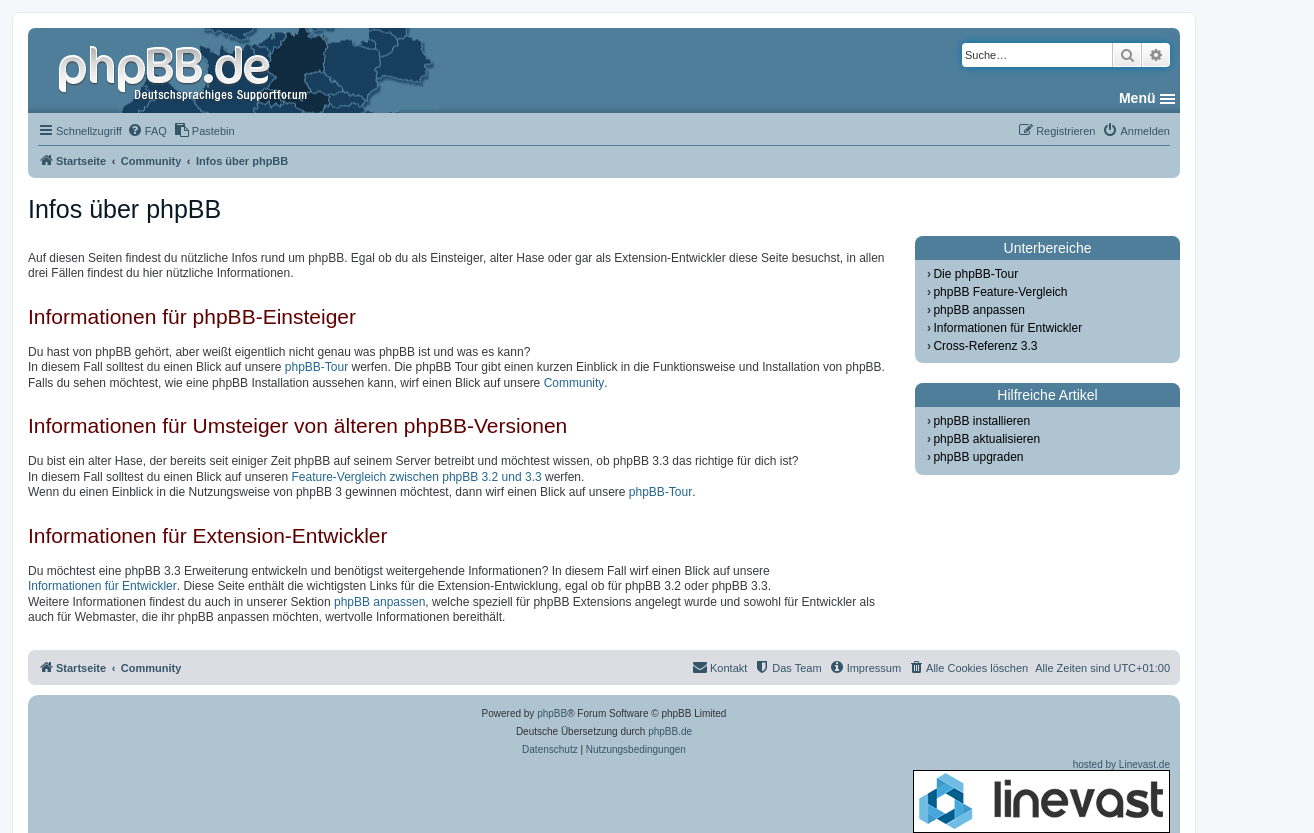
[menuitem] (147, 131)
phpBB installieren (981, 421)
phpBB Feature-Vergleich (1000, 292)
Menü (1137, 98)
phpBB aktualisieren (986, 439)
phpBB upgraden (978, 457)
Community (574, 383)
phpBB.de (670, 731)
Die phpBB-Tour (975, 274)
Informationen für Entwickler (102, 586)
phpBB (552, 713)
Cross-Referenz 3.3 (985, 346)
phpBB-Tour (316, 367)
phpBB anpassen (379, 602)
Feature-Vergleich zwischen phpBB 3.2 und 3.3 (416, 477)
